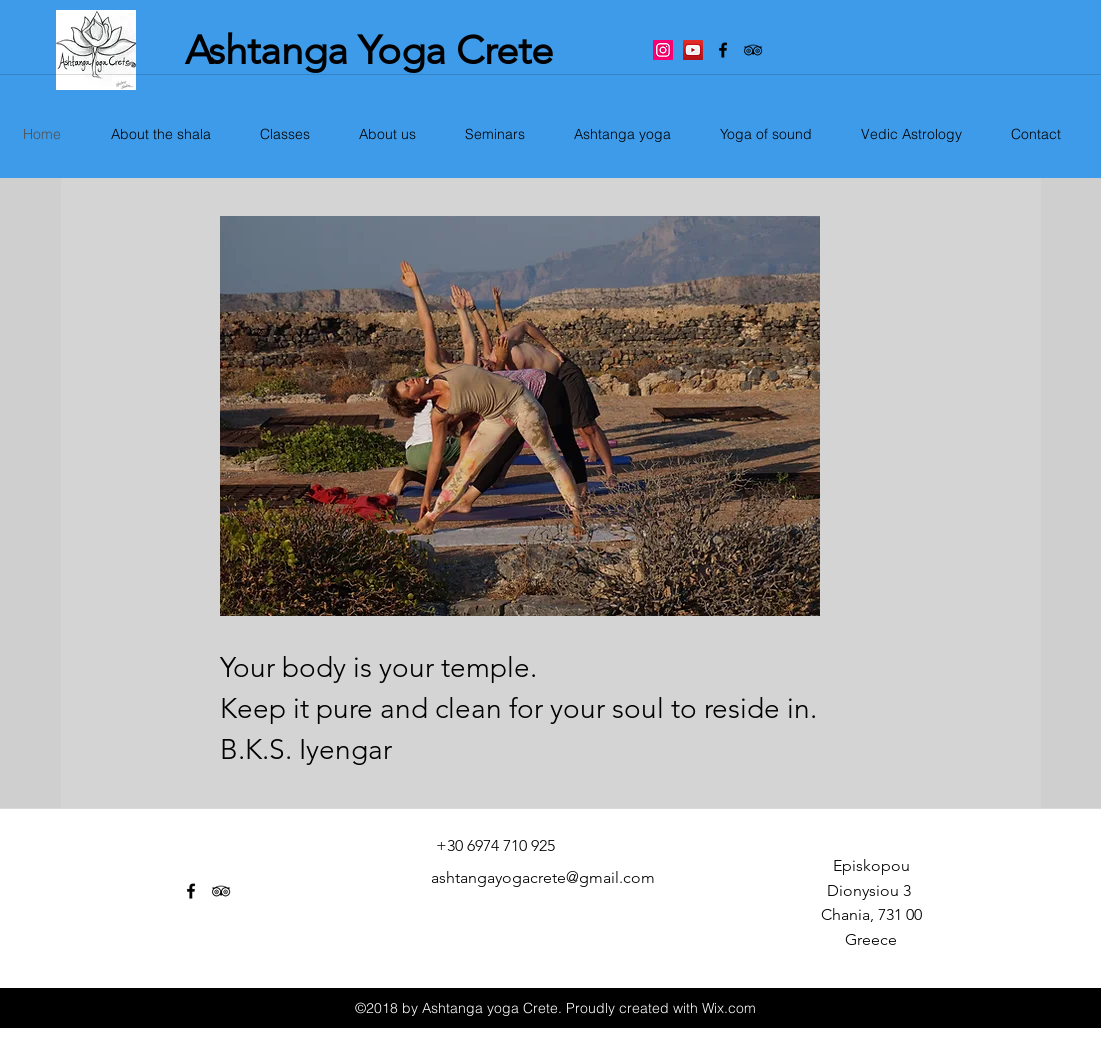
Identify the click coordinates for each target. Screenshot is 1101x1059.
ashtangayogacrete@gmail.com (543, 877)
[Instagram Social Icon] (663, 50)
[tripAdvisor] (753, 50)
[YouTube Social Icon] (693, 50)
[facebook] (723, 50)
